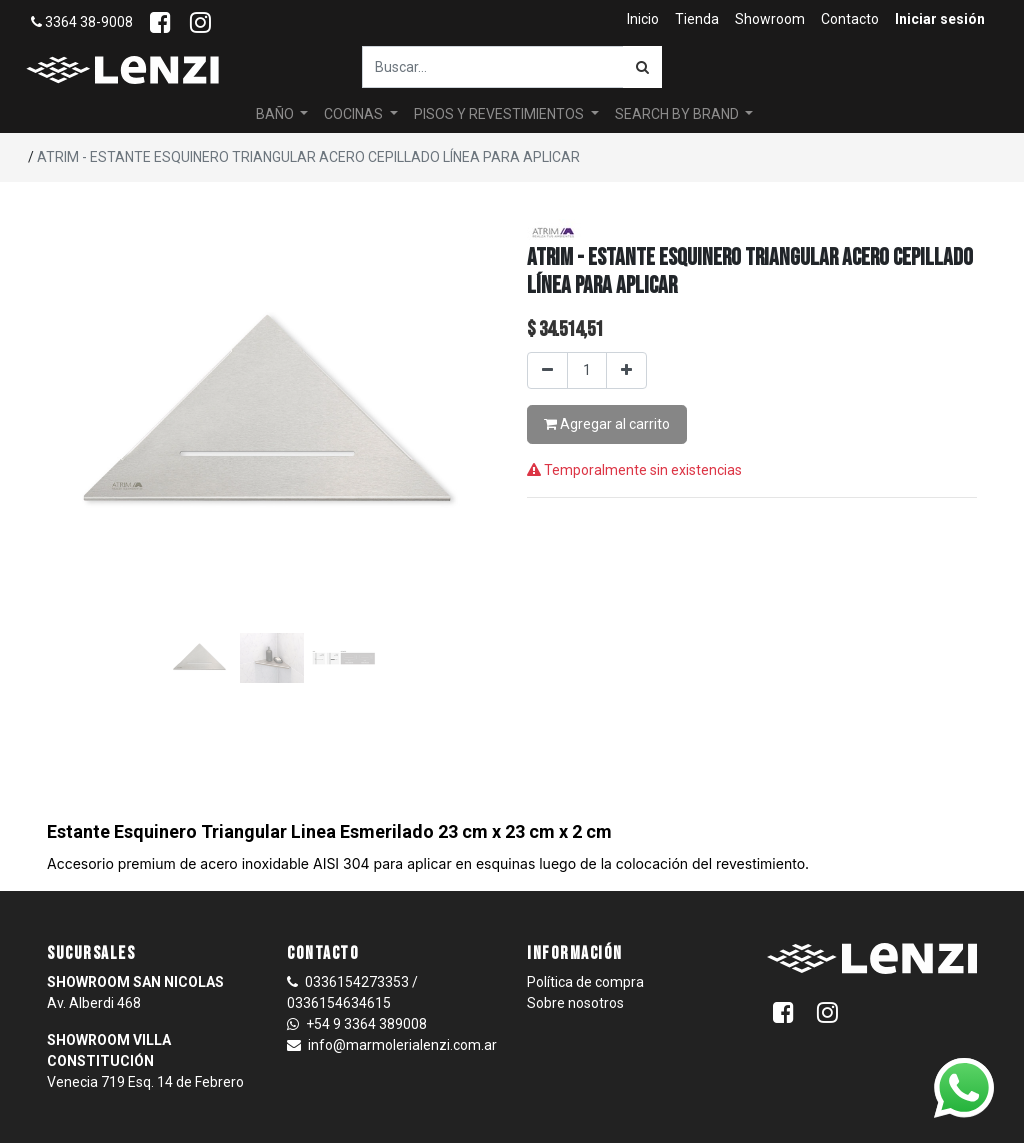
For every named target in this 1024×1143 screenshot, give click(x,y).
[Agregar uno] (626, 370)
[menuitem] (643, 19)
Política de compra (585, 982)
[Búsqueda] (642, 67)
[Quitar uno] (547, 370)
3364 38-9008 (82, 22)
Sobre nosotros (575, 1003)
